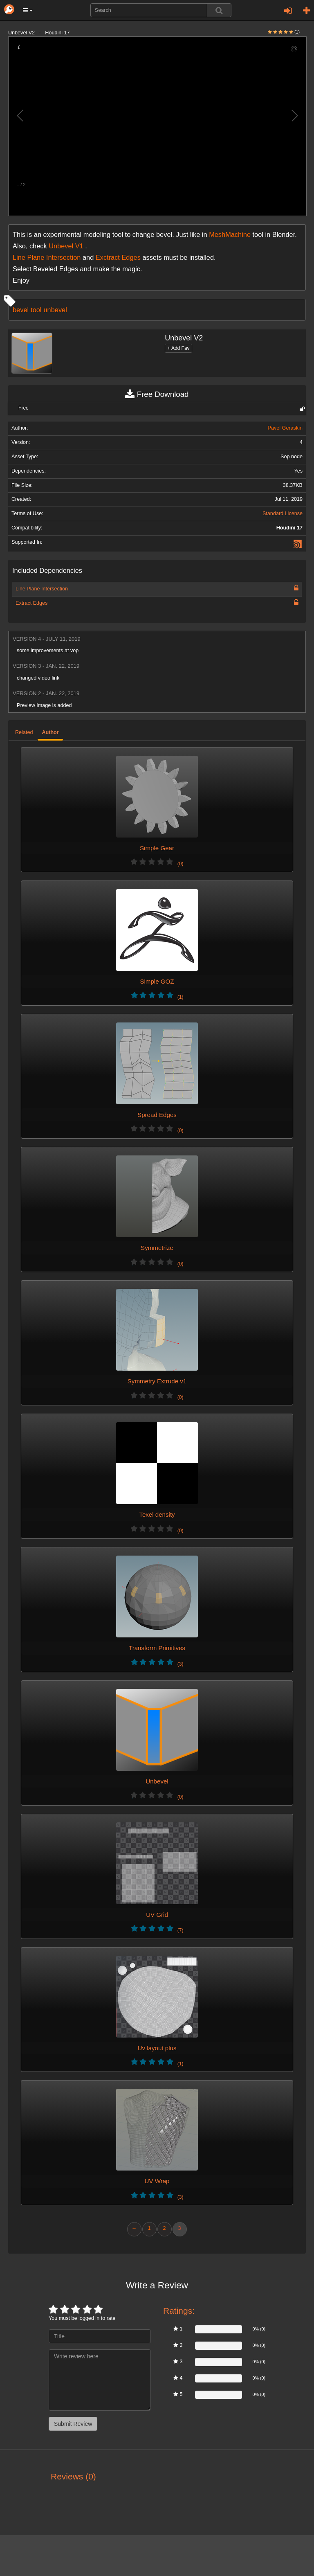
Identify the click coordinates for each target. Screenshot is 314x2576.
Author (50, 732)
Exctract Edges (118, 257)
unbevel (55, 309)
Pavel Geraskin (285, 428)
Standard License (282, 513)
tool (36, 309)
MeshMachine (230, 234)
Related (24, 732)
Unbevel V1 (66, 246)
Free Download (156, 394)
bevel (21, 309)
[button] (28, 10)
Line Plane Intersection (47, 257)
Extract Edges (31, 603)
